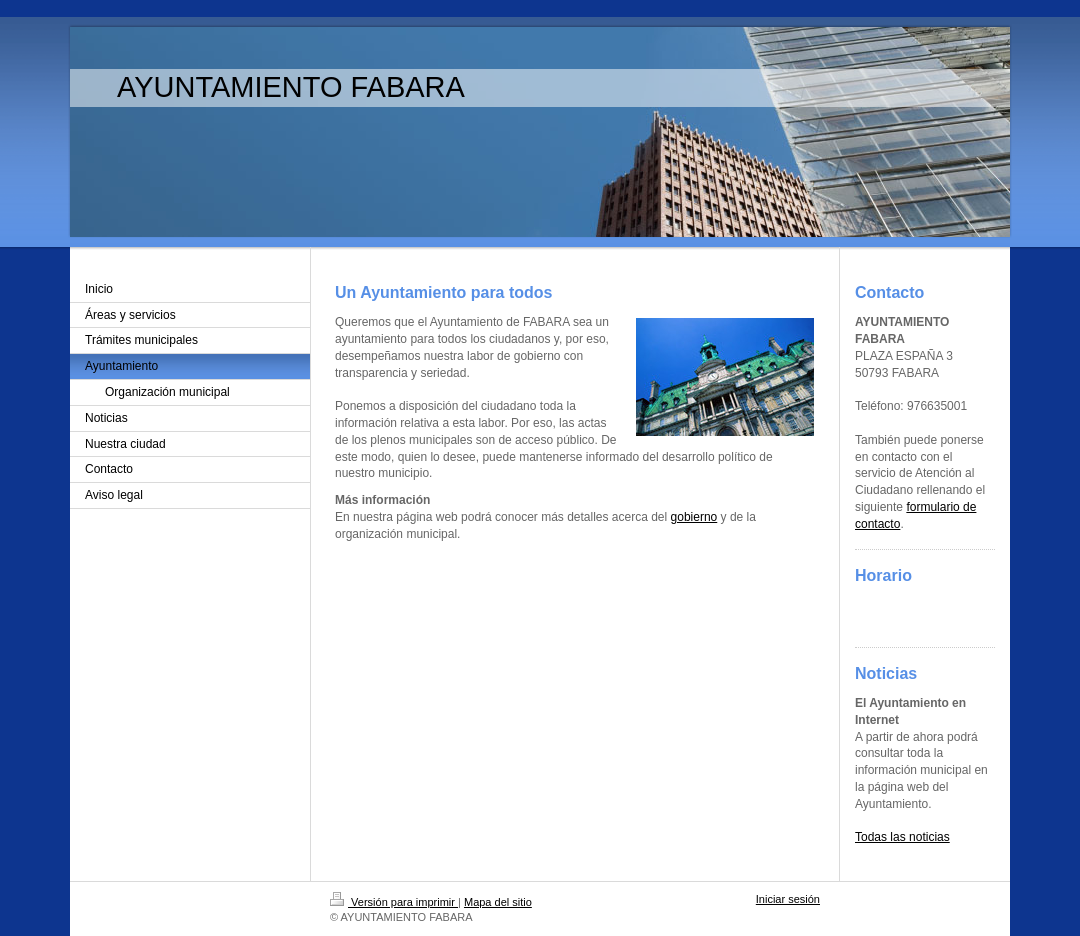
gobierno (694, 517)
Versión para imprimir (394, 902)
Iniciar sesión (788, 899)
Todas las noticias (902, 837)
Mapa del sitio (498, 902)
